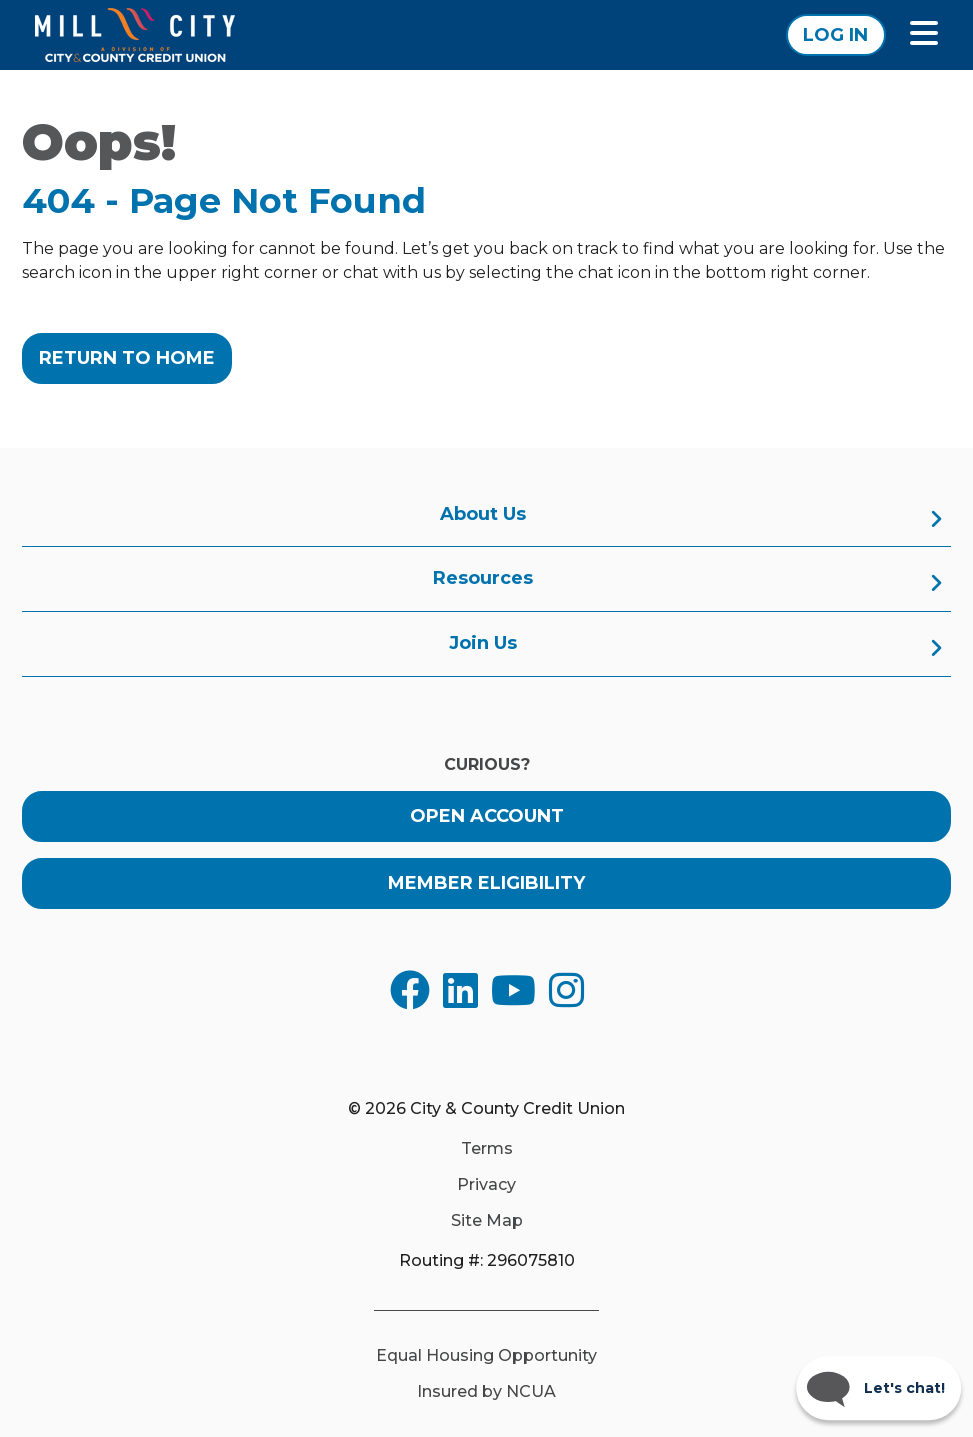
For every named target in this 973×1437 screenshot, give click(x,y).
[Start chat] (878, 1388)
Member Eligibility (486, 883)
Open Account (487, 816)
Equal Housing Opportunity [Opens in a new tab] (486, 1356)
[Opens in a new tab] (410, 990)
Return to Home (127, 358)
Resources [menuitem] (483, 578)
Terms (487, 1149)
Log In (835, 35)
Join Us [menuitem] (483, 643)
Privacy (486, 1185)
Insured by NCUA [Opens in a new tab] (486, 1392)
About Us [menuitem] (483, 514)
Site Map (487, 1221)
